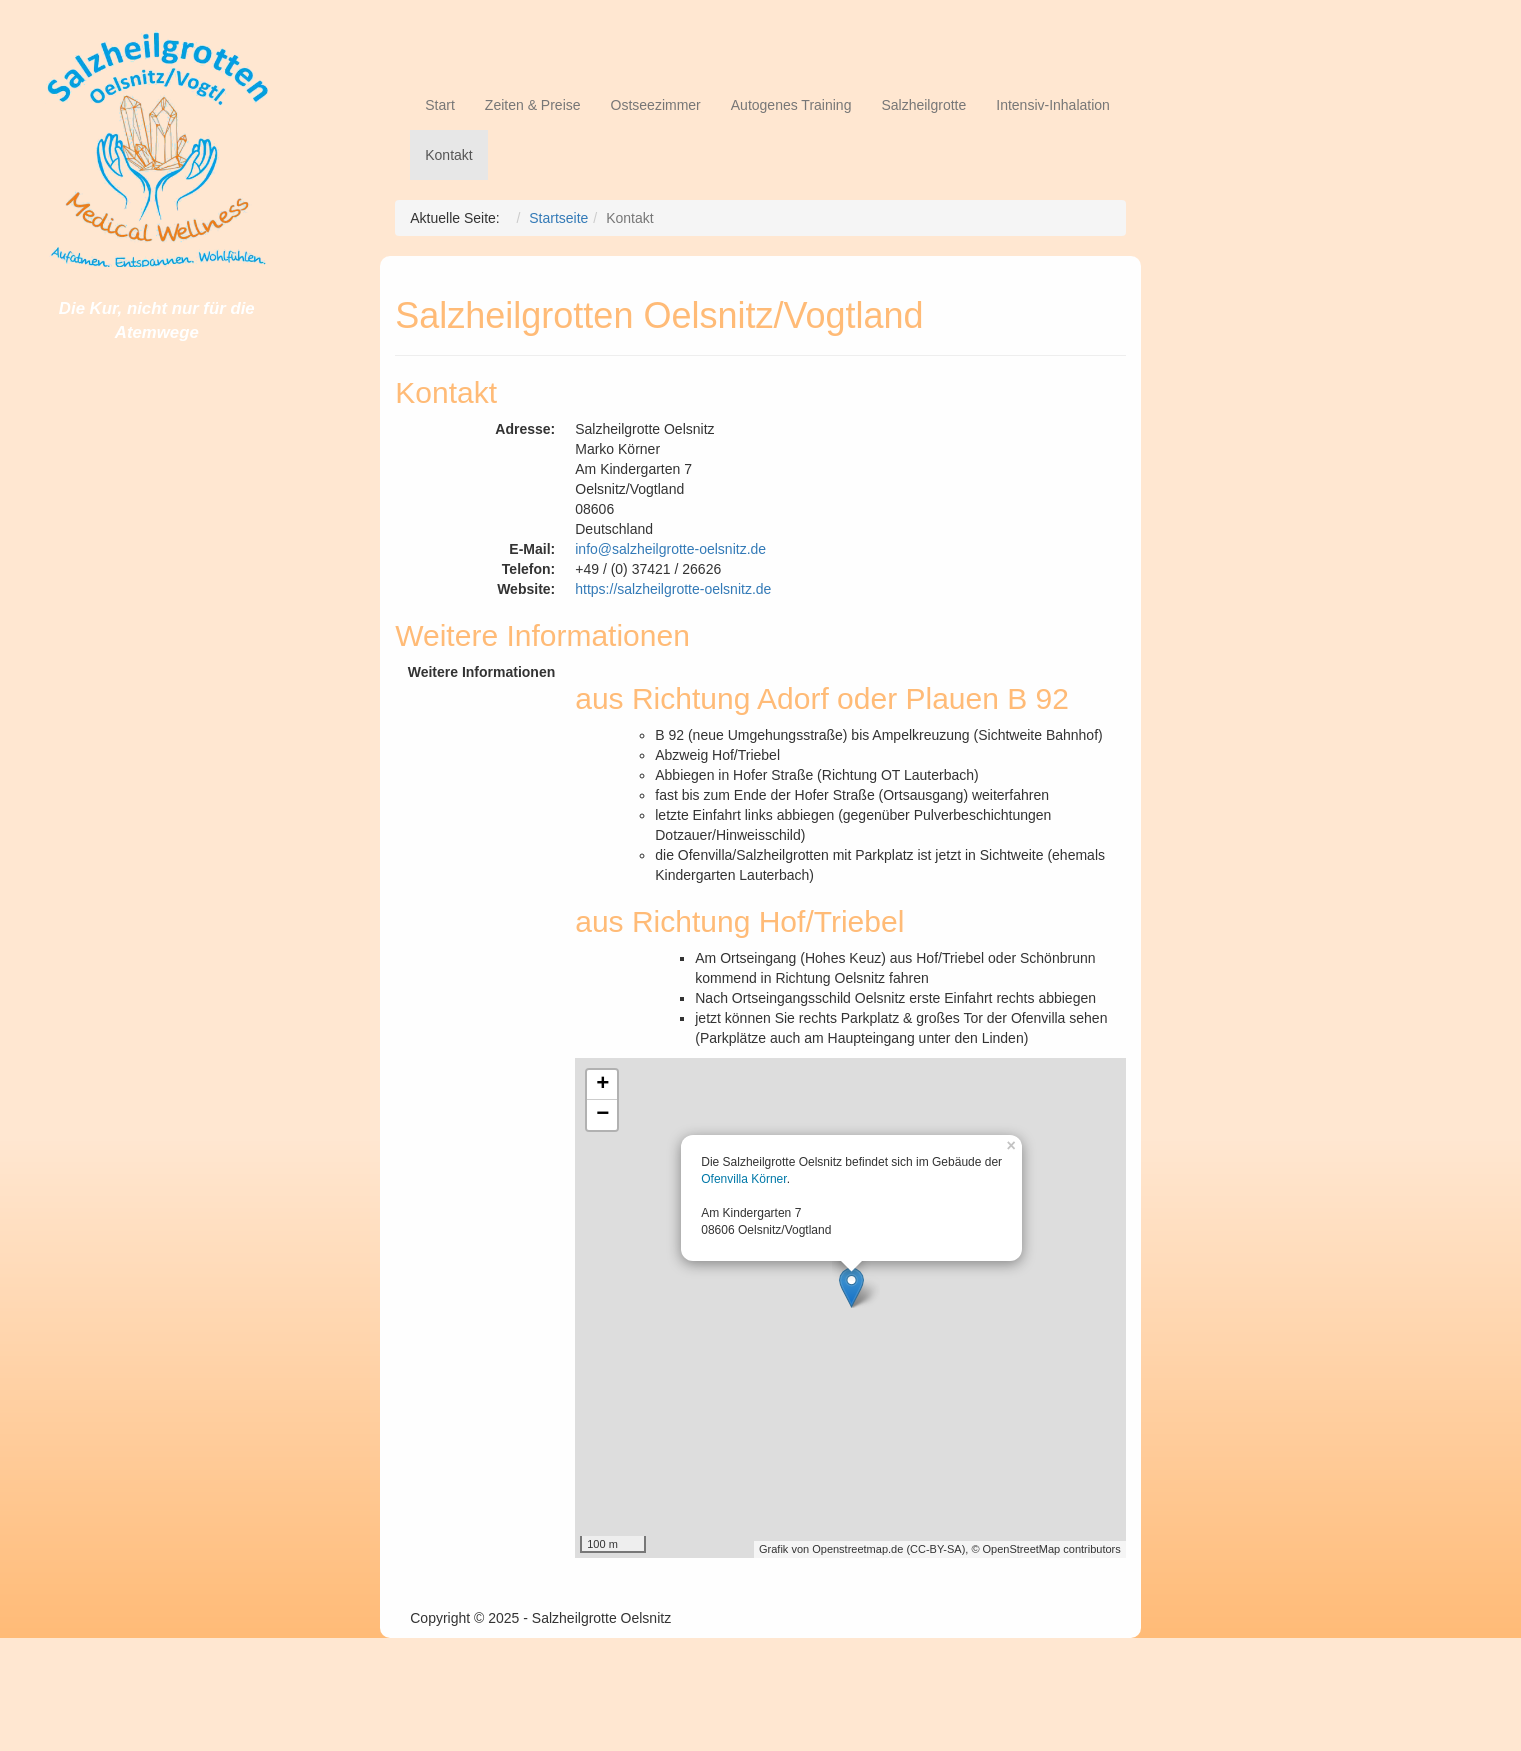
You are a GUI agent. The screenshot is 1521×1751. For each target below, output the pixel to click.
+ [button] (602, 1085)
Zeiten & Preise (533, 105)
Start (440, 105)
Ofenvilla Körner (743, 1179)
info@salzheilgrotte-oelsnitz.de (670, 549)
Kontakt (448, 155)
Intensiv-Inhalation (1053, 105)
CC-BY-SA (936, 1549)
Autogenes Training (791, 105)
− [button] (602, 1115)
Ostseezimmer (656, 105)
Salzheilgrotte (923, 105)
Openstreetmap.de (857, 1549)
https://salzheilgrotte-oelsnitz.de (673, 589)
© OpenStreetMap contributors (1045, 1549)
